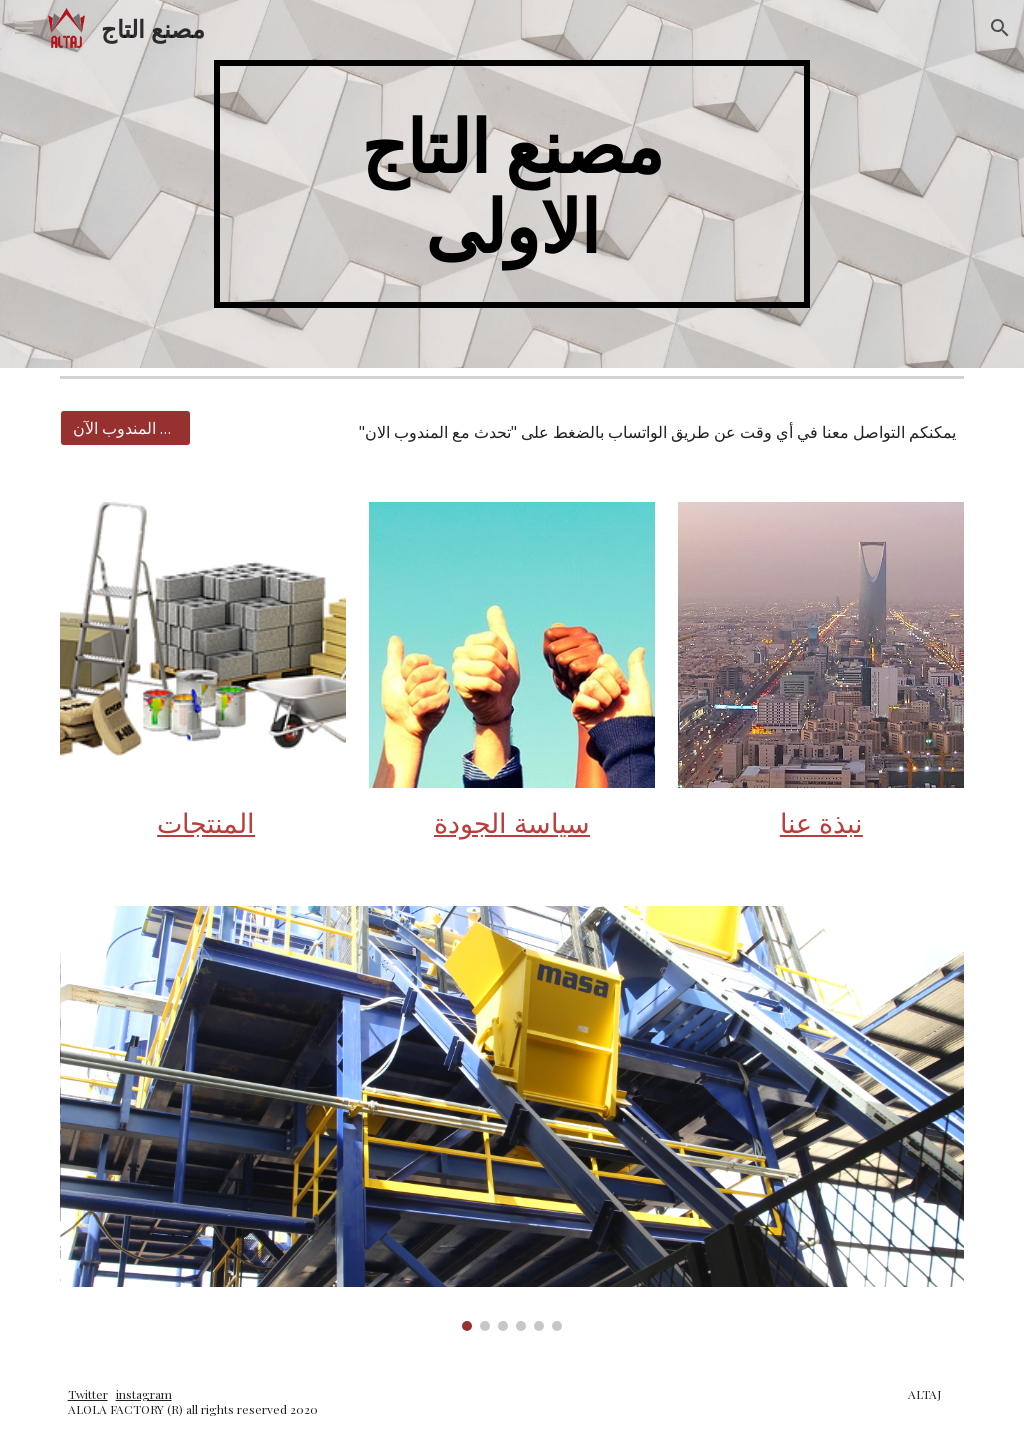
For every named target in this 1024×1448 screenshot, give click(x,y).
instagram (144, 1394)
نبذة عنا (821, 822)
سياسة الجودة (512, 822)
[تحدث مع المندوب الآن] (125, 428)
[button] (24, 27)
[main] (511, 184)
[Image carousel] (512, 1119)
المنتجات (206, 822)
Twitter (88, 1394)
